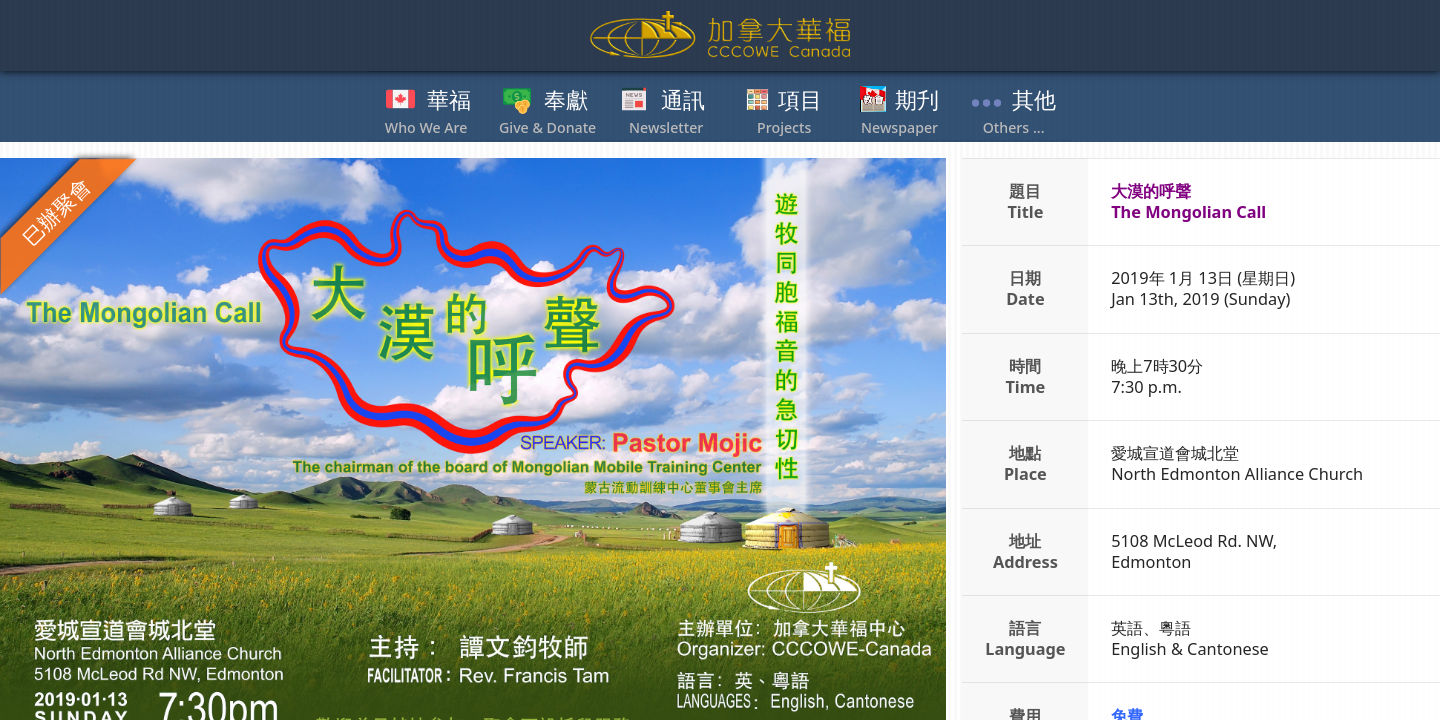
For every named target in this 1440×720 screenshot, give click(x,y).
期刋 (917, 101)
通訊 (683, 101)
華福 (449, 101)
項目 (800, 101)
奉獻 (566, 101)
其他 (1034, 101)
